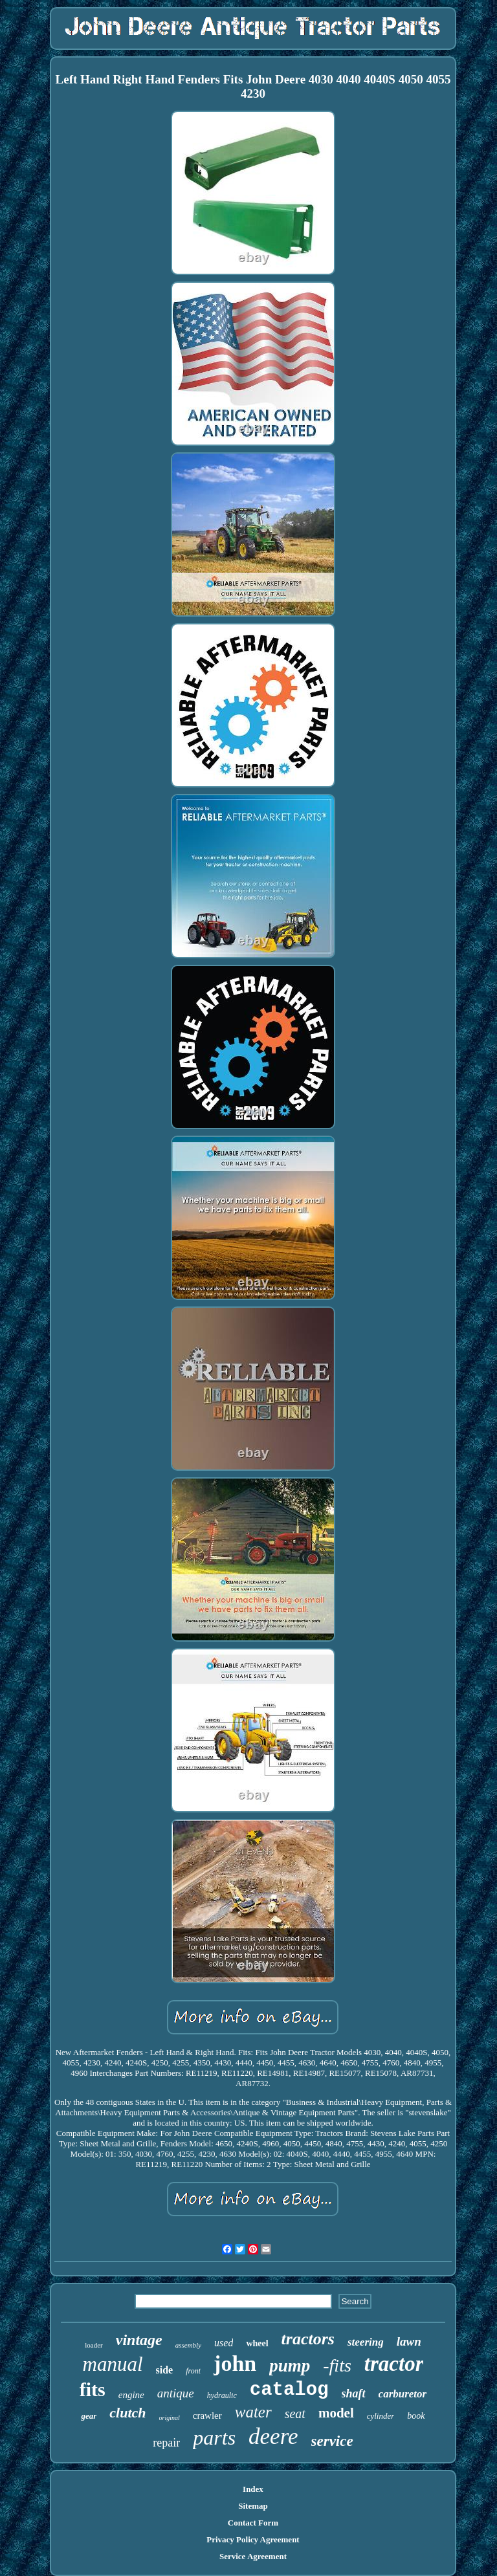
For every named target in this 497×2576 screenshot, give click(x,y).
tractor (394, 2363)
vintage (139, 2339)
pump (289, 2365)
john (235, 2363)
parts (214, 2437)
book (416, 2416)
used (223, 2342)
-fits (337, 2365)
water (253, 2412)
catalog (289, 2390)
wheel (257, 2343)
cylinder (381, 2416)
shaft (354, 2393)
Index (253, 2489)
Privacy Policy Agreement (252, 2539)
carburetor (403, 2394)
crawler (207, 2415)
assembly (188, 2345)
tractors (308, 2338)
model (336, 2413)
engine (131, 2395)
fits (92, 2389)
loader (93, 2345)
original (169, 2417)
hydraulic (222, 2395)
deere (273, 2436)
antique (175, 2393)
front (193, 2370)
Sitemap (253, 2506)
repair (166, 2442)
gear (88, 2416)
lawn (409, 2341)
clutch (127, 2413)
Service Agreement (253, 2556)
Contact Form (253, 2522)
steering (366, 2342)
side (164, 2369)
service (332, 2441)
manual (113, 2364)
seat (295, 2413)
